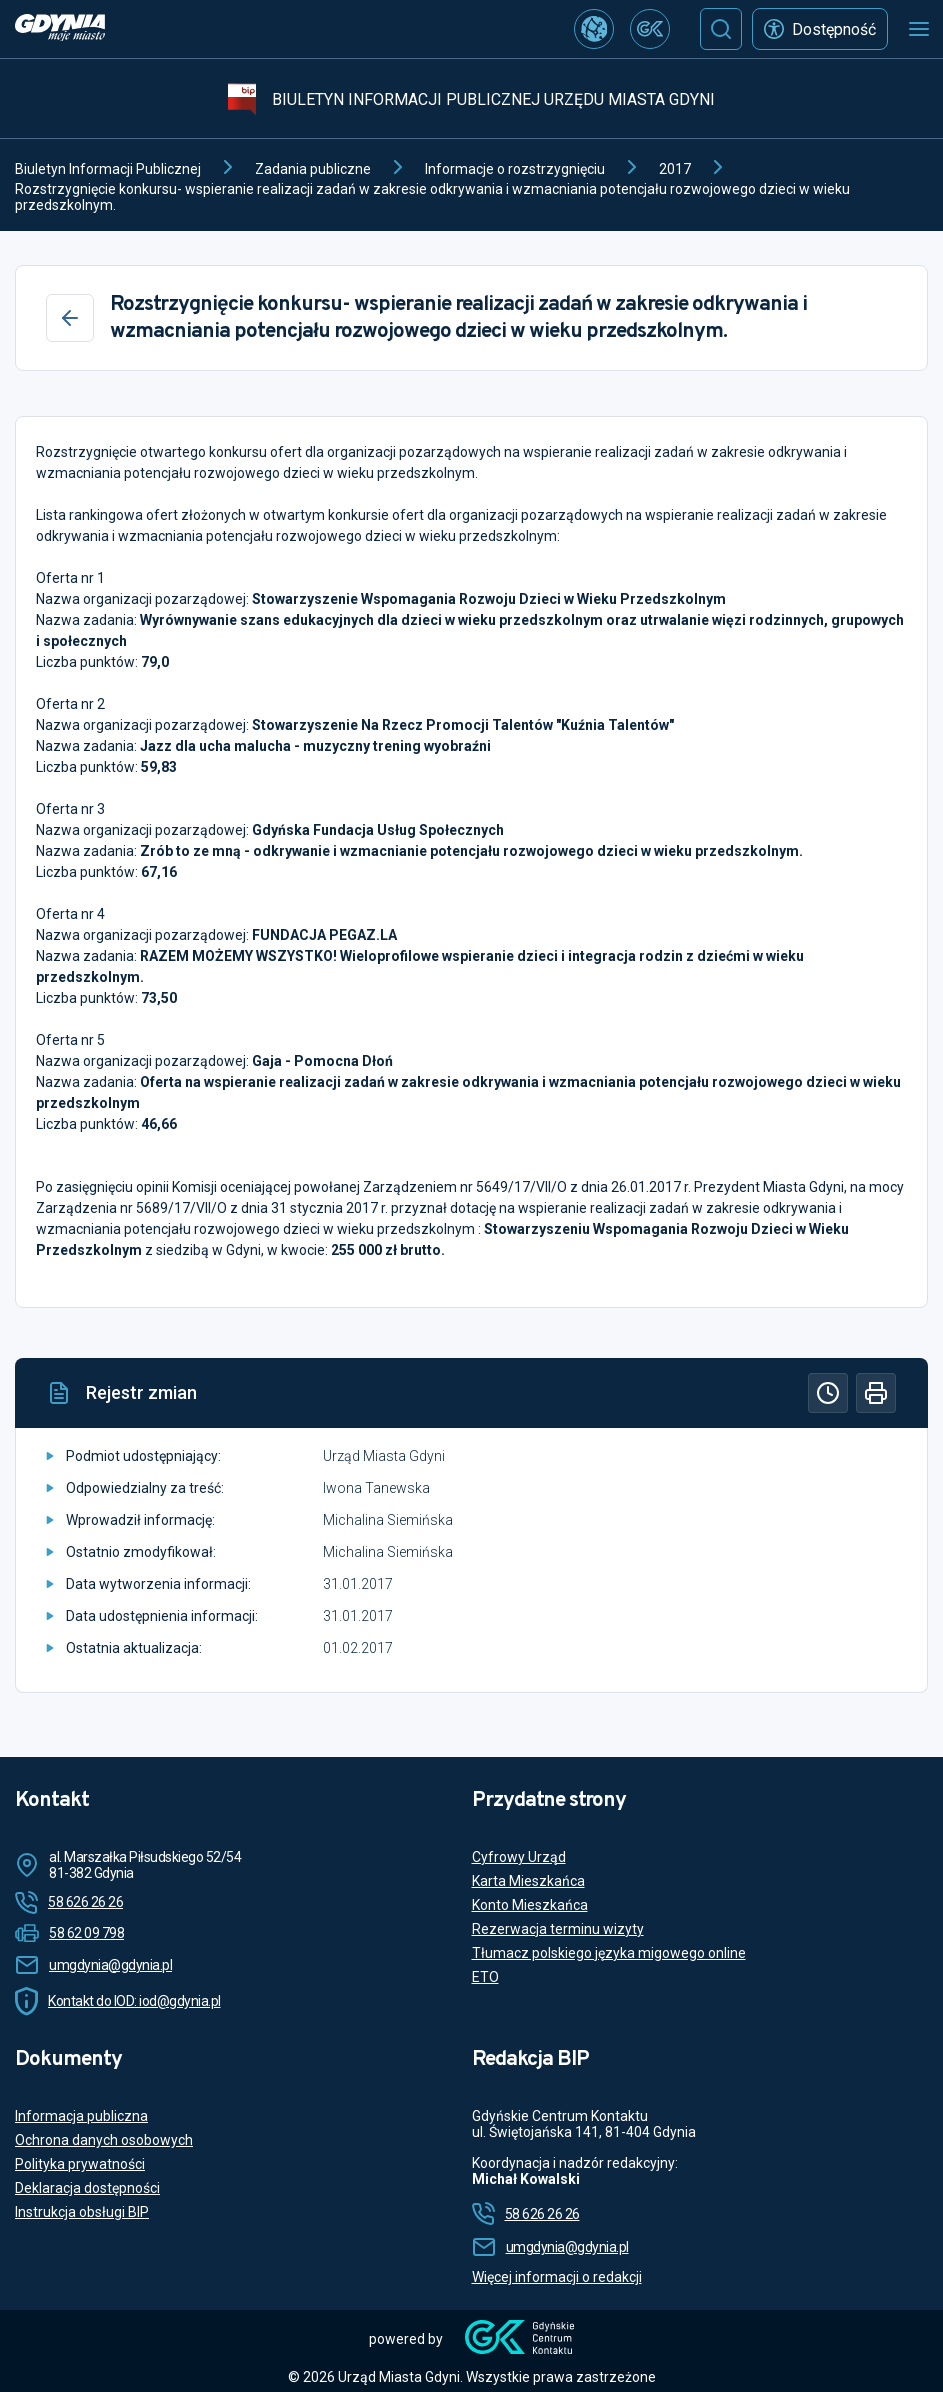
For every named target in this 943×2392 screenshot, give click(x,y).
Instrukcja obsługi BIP (82, 2212)
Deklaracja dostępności (87, 2188)
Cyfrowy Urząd (519, 1857)
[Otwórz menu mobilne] (919, 29)
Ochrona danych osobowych (104, 2140)
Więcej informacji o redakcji (557, 2277)
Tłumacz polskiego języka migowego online (609, 1953)
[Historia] (828, 1393)
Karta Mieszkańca (528, 1881)
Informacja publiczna (81, 2116)
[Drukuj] (876, 1393)
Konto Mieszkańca (530, 1905)
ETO (485, 1977)
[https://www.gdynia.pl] (60, 29)
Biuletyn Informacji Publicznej (108, 169)
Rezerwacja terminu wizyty (558, 1929)
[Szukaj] (721, 29)
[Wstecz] (70, 318)
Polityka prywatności (80, 2164)
